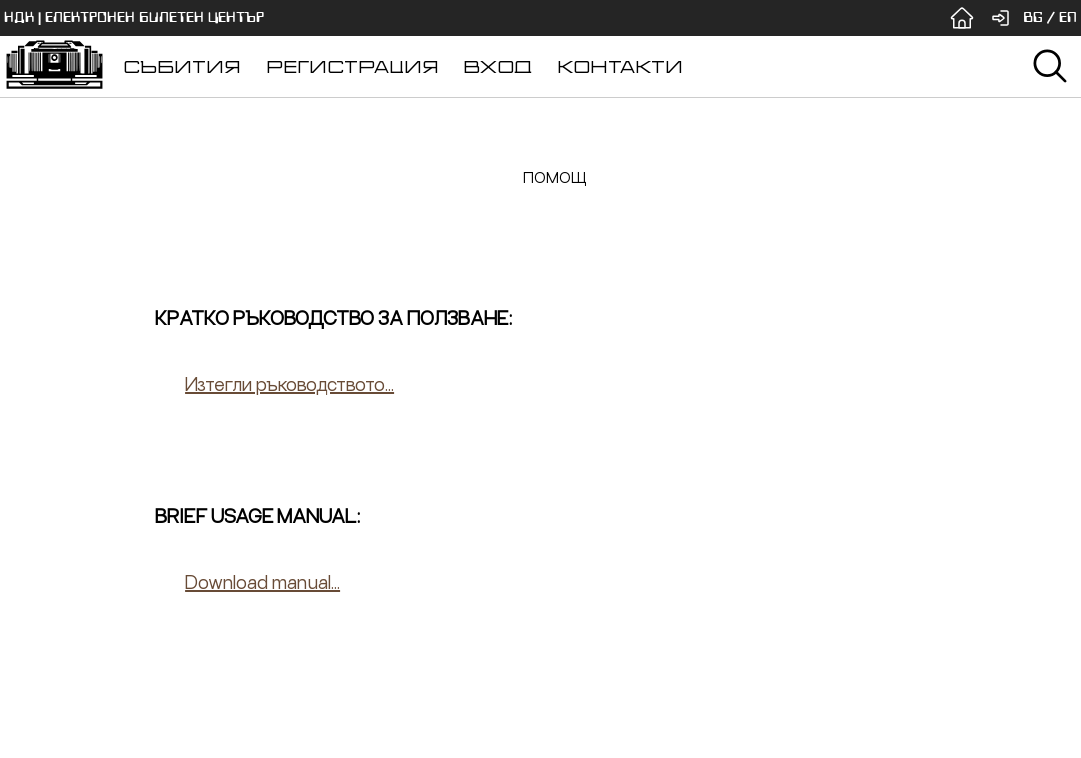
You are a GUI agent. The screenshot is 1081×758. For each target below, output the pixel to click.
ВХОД (497, 66)
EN (1068, 17)
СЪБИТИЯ (182, 66)
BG (1033, 17)
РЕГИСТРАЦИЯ (352, 66)
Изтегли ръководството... (289, 383)
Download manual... (262, 581)
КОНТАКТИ (620, 66)
